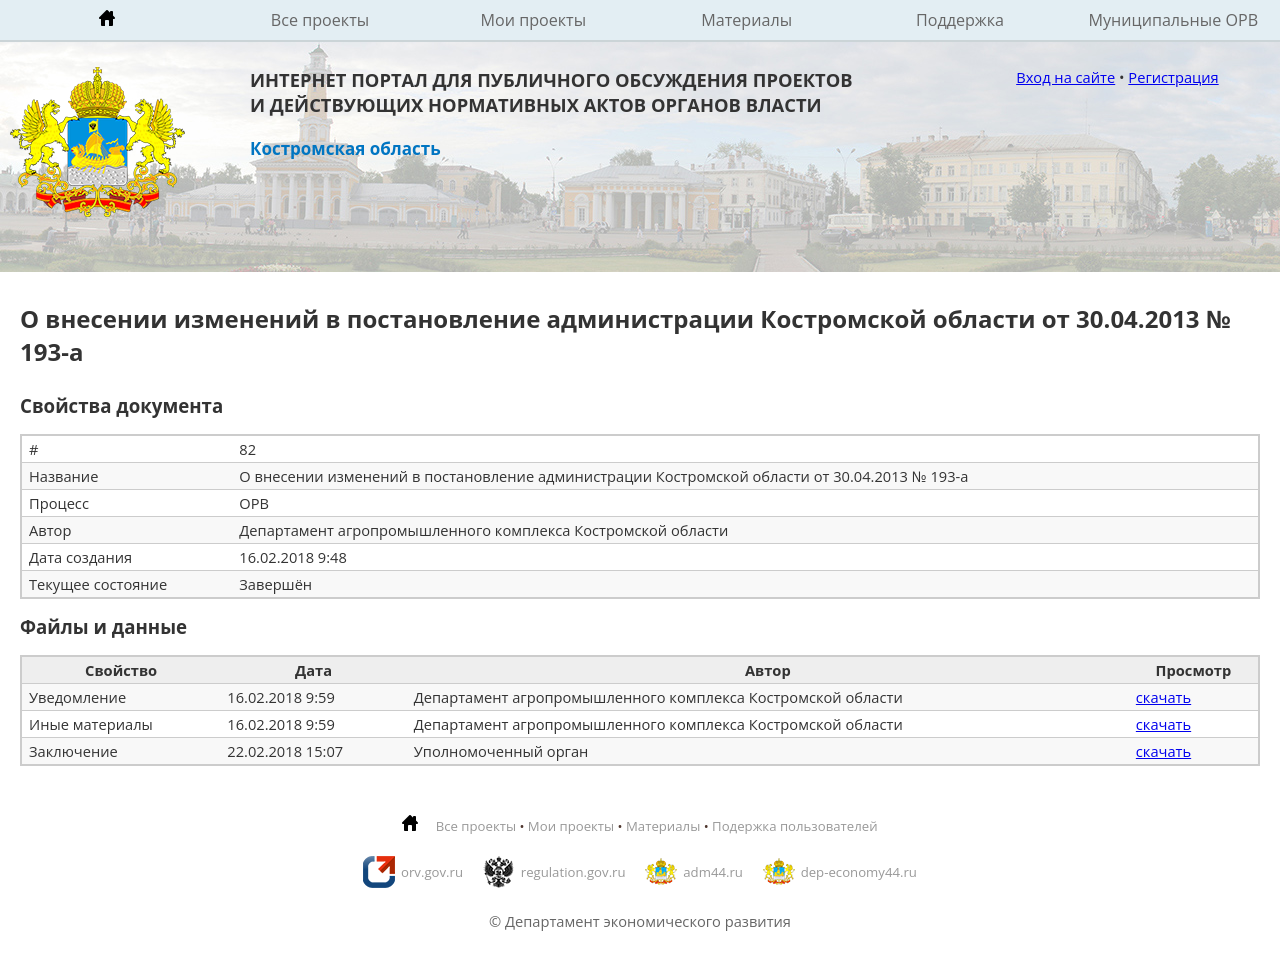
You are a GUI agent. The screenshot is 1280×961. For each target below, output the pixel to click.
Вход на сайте (1065, 77)
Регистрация (1173, 77)
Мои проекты (534, 20)
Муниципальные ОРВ (1174, 20)
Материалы (746, 20)
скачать (1163, 697)
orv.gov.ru (432, 872)
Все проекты (320, 20)
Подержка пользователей (794, 826)
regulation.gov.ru (573, 872)
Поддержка (960, 20)
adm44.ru (713, 872)
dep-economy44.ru (859, 872)
